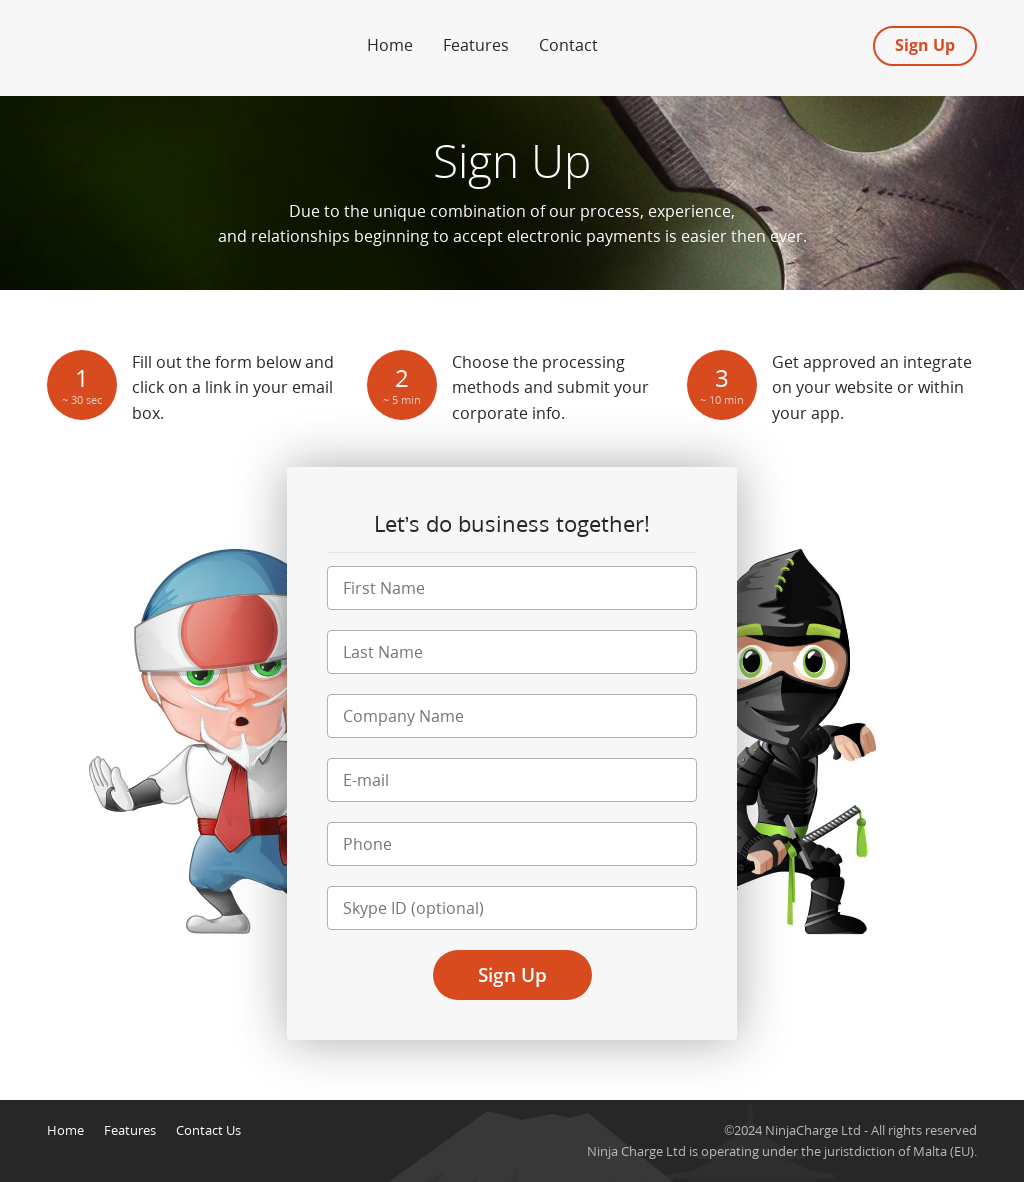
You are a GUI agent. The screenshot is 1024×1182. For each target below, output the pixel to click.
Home (390, 45)
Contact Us (208, 1130)
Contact (568, 45)
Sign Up (925, 45)
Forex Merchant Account (142, 39)
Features (476, 45)
